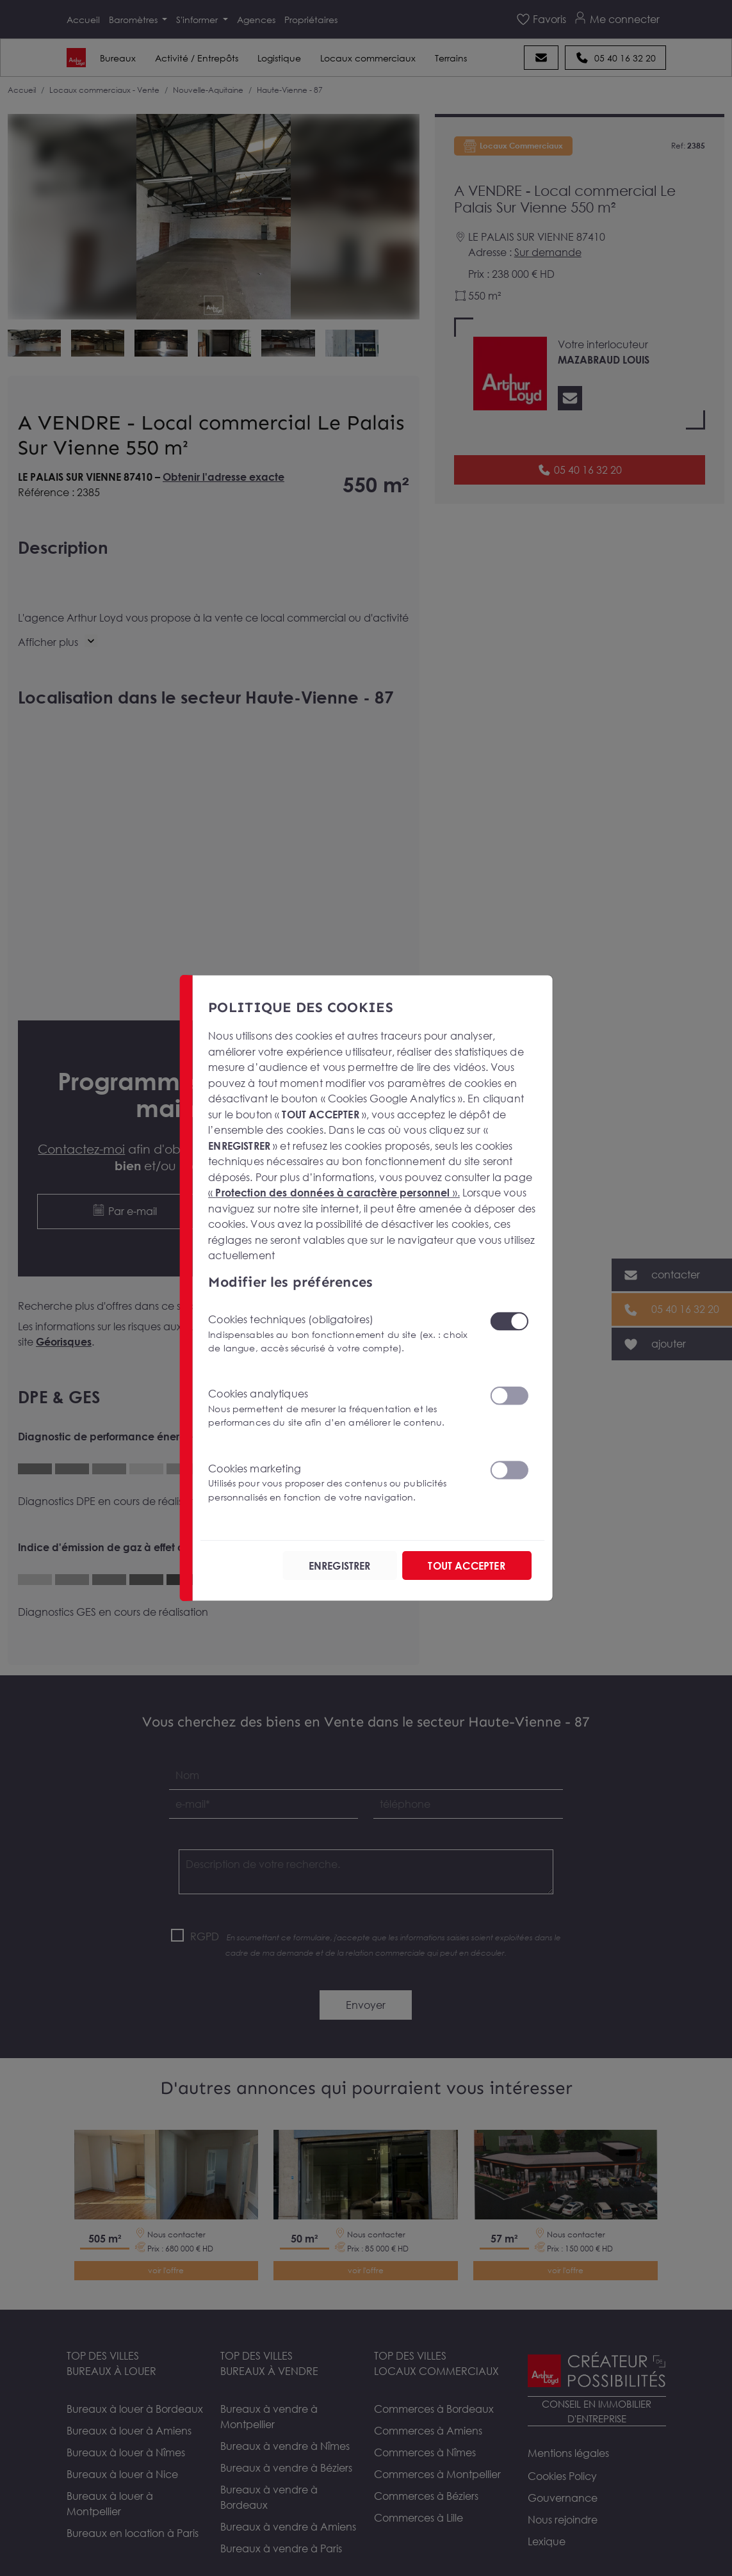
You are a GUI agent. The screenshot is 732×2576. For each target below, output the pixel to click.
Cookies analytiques (341, 1408)
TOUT (466, 1565)
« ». (334, 1192)
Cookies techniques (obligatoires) (341, 1334)
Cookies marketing (341, 1483)
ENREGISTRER (339, 1565)
